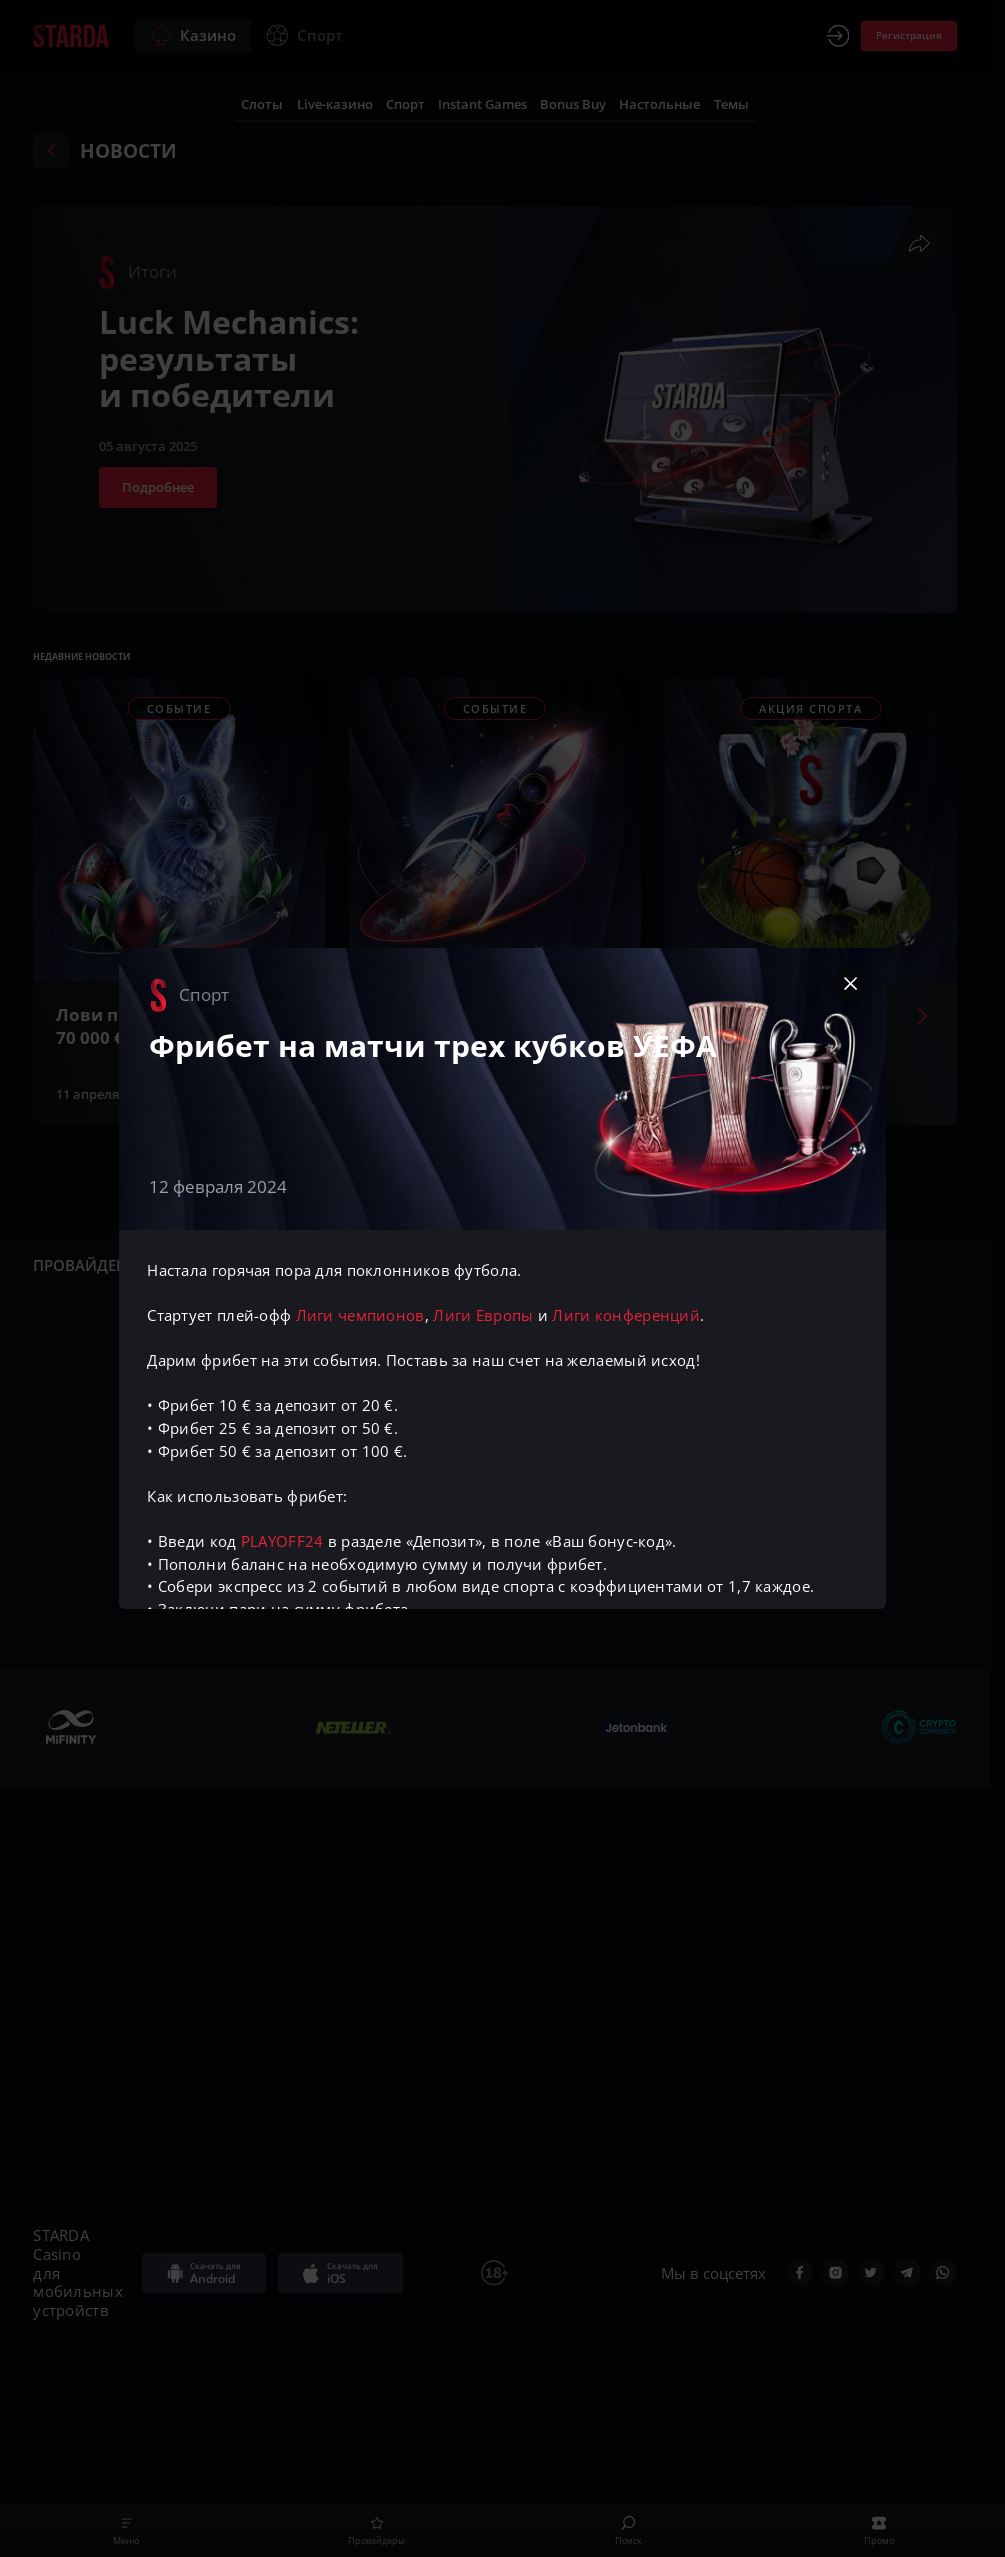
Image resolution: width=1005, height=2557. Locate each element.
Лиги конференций (626, 1315)
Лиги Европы (483, 1315)
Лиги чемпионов (360, 1315)
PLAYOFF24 (282, 1541)
